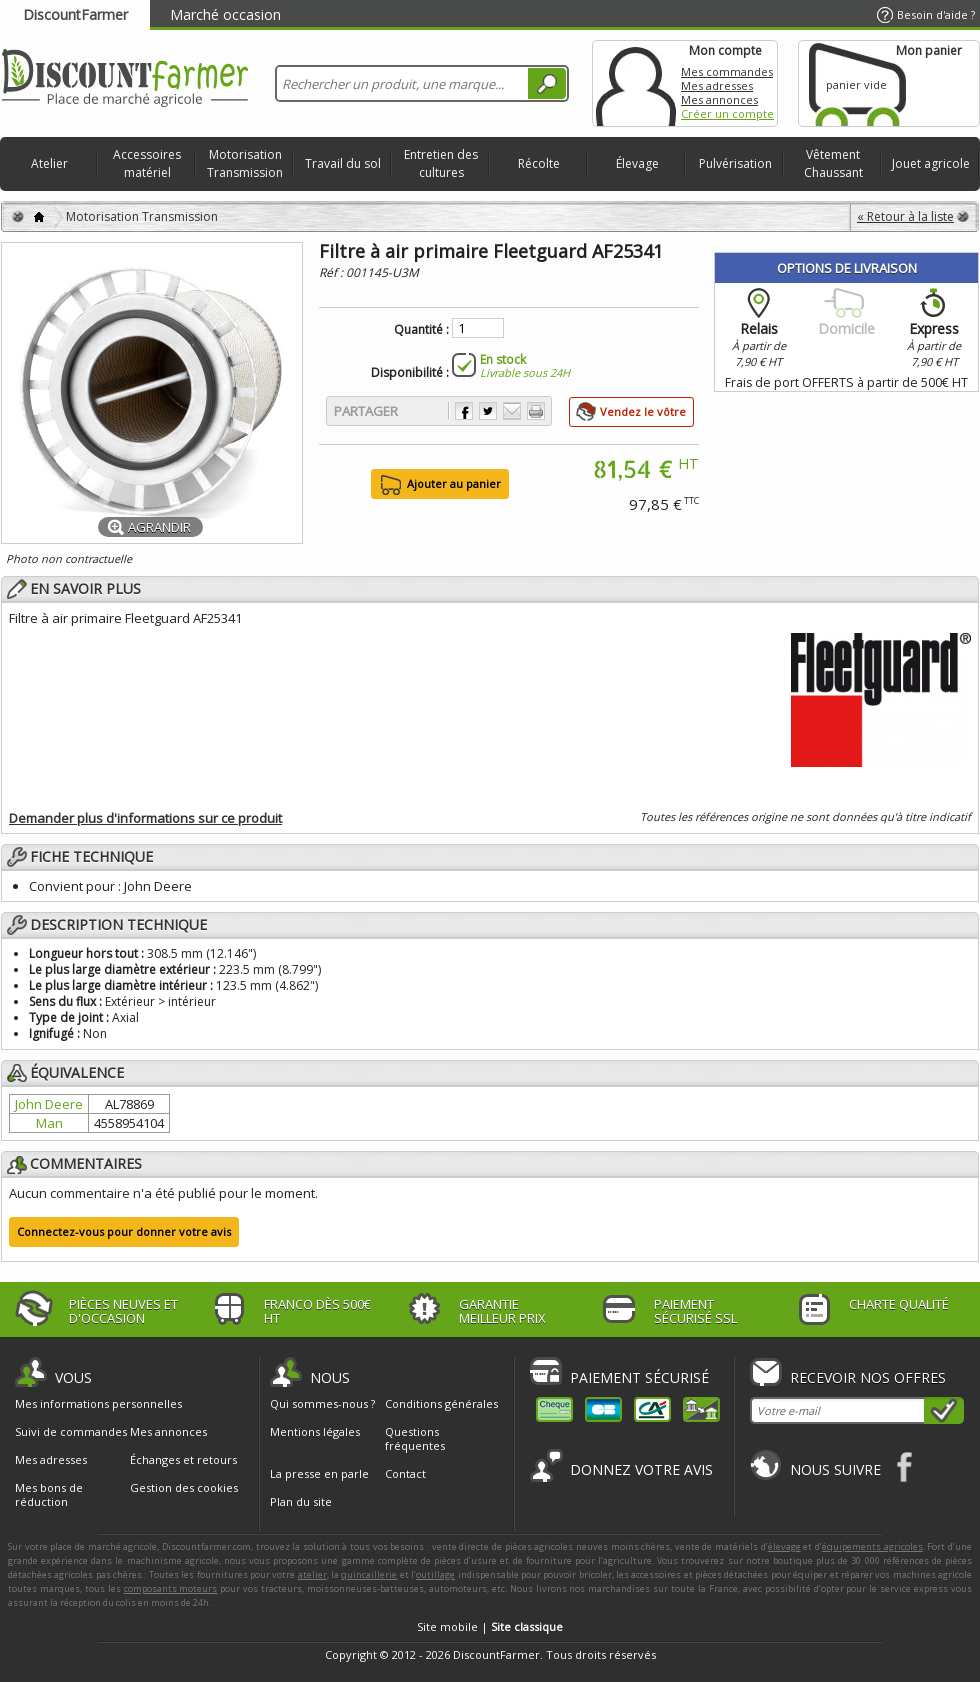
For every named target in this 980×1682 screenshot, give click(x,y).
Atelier (49, 163)
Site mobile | (490, 1626)
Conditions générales (441, 1403)
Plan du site (301, 1501)
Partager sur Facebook (464, 411)
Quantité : (421, 330)
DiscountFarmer (75, 14)
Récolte (539, 163)
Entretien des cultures (441, 163)
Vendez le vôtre (643, 411)
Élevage (637, 163)
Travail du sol (343, 163)
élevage (784, 1546)
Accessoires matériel (147, 163)
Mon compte (636, 83)
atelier (312, 1574)
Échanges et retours (183, 1460)
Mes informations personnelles (98, 1404)
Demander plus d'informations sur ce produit (145, 818)
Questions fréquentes (415, 1438)
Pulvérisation (735, 163)
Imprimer (536, 411)
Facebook (905, 1466)
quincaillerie (369, 1574)
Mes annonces (719, 99)
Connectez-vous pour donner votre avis (124, 1231)
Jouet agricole (931, 163)
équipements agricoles (872, 1546)
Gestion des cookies (184, 1488)
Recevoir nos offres (868, 1377)
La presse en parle (319, 1473)
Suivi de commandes (71, 1432)
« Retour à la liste (905, 216)
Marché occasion (225, 14)
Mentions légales (315, 1431)
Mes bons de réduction (49, 1495)
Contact (405, 1473)
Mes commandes (727, 71)
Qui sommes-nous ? (322, 1403)
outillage (435, 1574)
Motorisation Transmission (245, 163)
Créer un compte (727, 113)
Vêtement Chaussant (833, 163)
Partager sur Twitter (488, 411)
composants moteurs (171, 1588)
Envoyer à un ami (512, 411)
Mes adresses (717, 85)
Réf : (332, 272)
